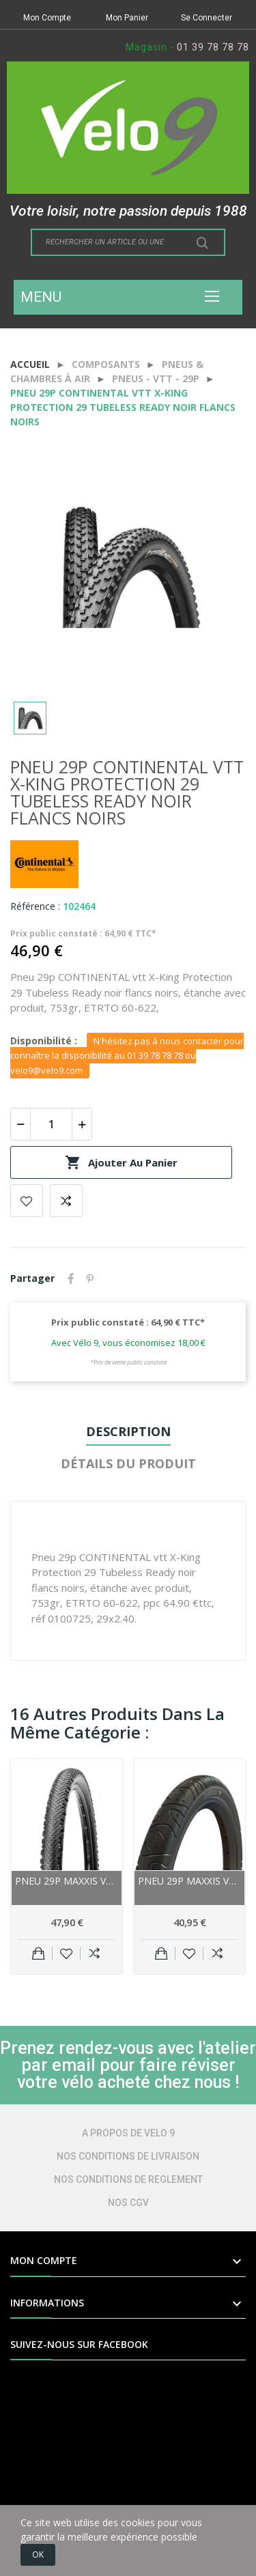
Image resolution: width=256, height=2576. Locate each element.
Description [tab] (128, 1431)
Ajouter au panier (121, 1162)
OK (38, 2554)
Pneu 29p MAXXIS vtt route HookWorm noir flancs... (189, 1880)
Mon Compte (47, 18)
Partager (71, 1278)
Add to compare (66, 1200)
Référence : (35, 906)
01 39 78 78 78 (213, 47)
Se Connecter (206, 18)
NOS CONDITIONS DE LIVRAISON (128, 2156)
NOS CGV (128, 2202)
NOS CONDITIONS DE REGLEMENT (128, 2179)
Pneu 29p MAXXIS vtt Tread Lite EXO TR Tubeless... (66, 1880)
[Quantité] (51, 1124)
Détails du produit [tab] (128, 1463)
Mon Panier (127, 18)
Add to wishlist (26, 1200)
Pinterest (90, 1278)
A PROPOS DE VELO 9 (128, 2133)
